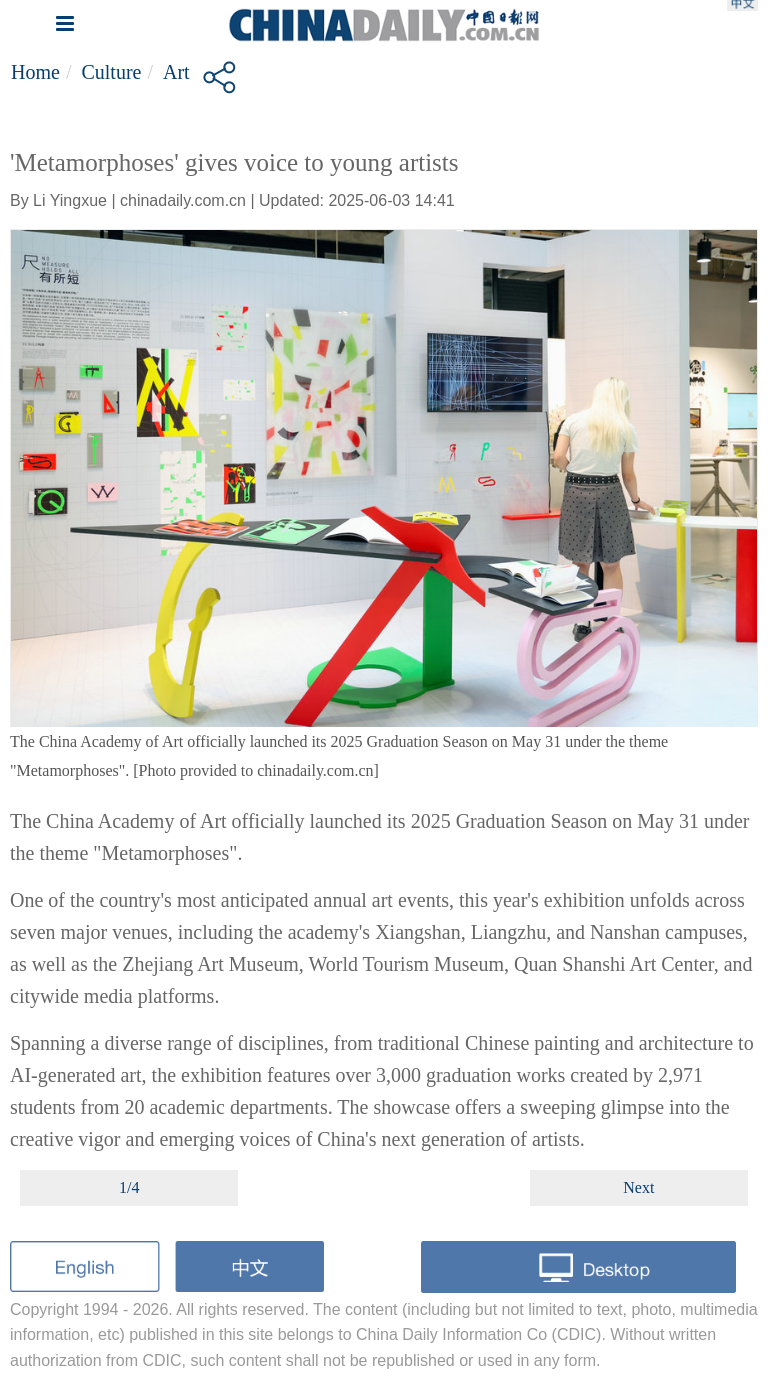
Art (176, 72)
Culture (111, 72)
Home (35, 72)
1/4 (129, 1187)
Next (638, 1187)
